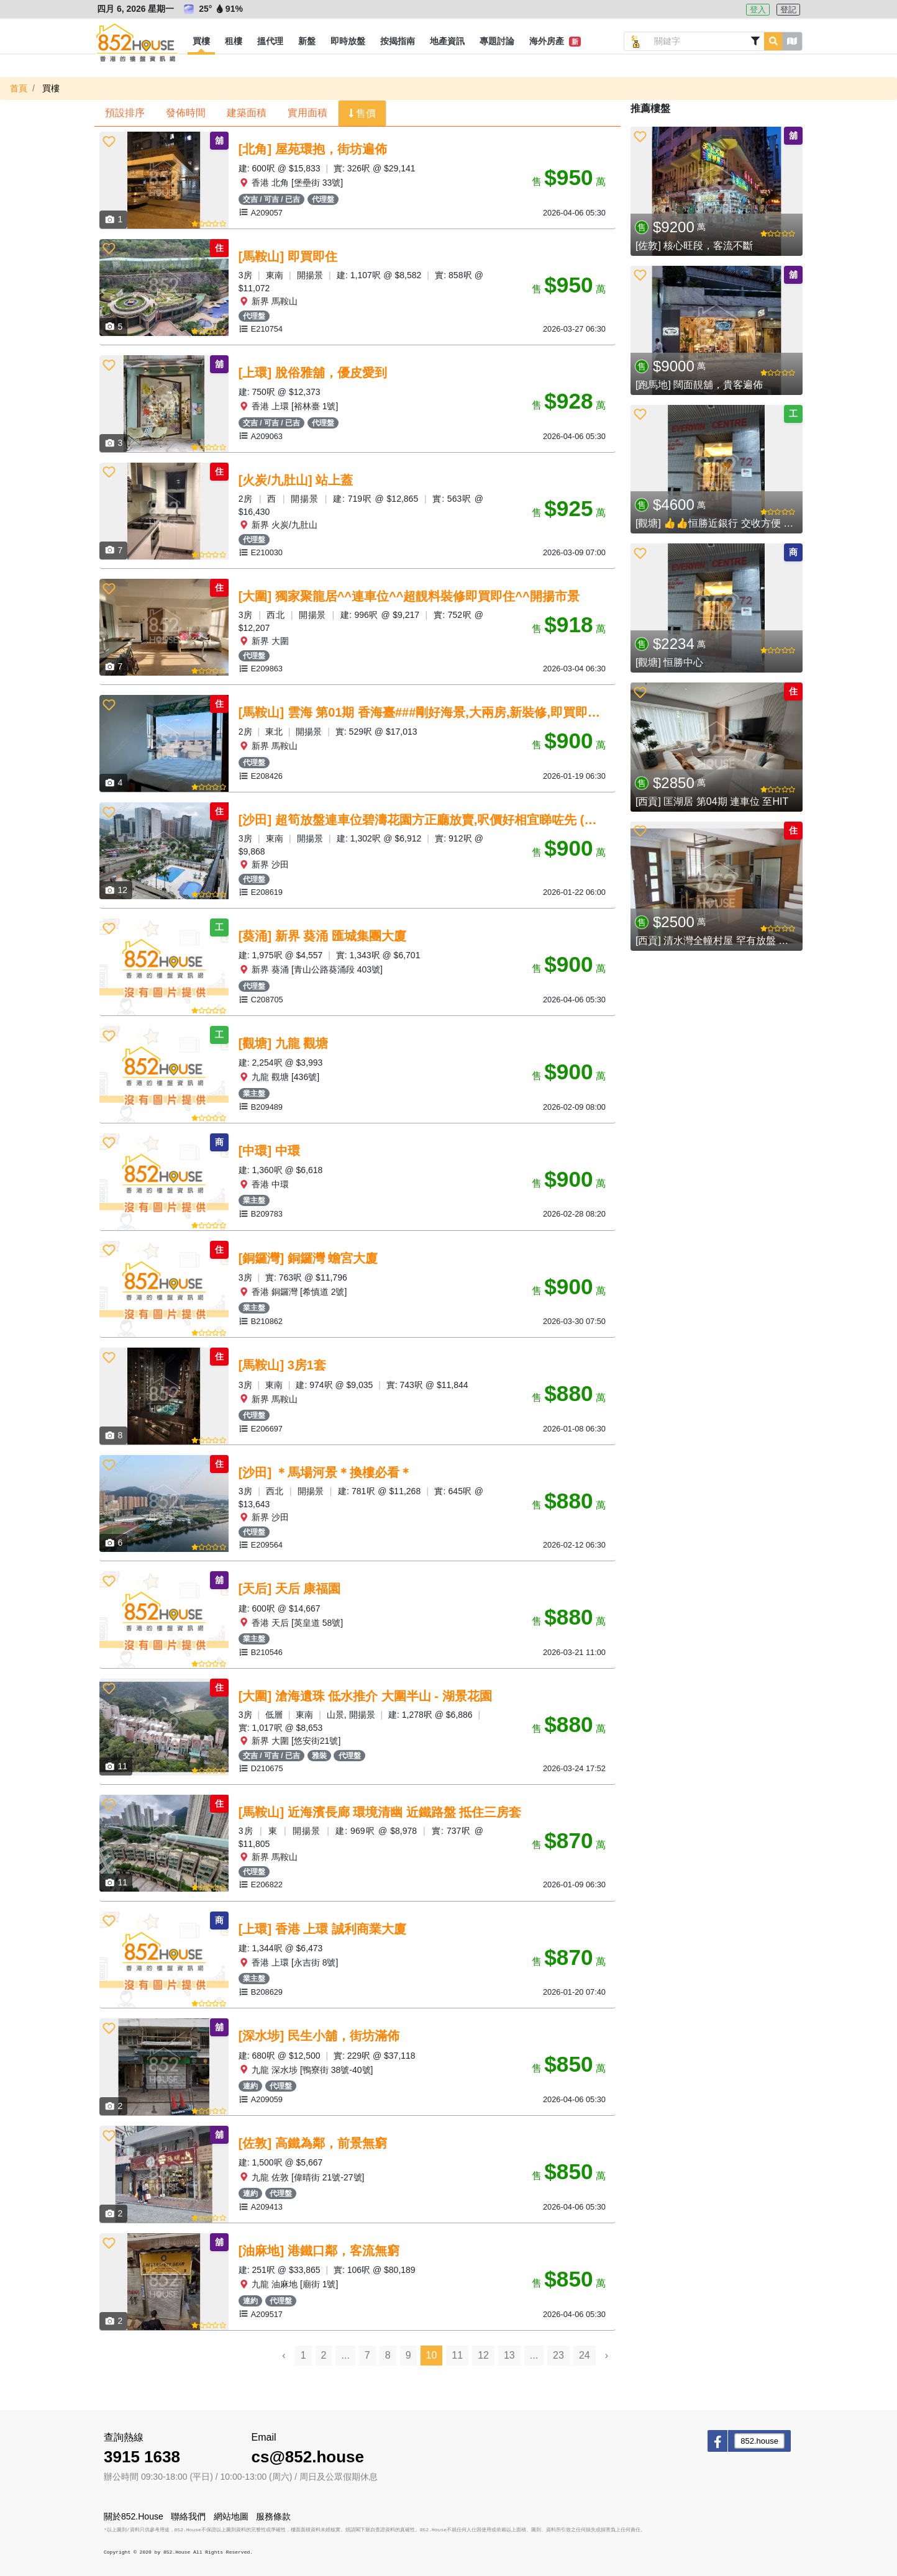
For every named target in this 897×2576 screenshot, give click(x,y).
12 (483, 2355)
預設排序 (125, 112)
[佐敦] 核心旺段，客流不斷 (694, 245)
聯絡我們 (188, 2516)
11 (457, 2355)
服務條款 (273, 2516)
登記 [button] (788, 9)
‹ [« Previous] (283, 2355)
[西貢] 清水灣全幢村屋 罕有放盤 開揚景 (721, 940)
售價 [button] (364, 113)
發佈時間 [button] (186, 112)
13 (509, 2355)
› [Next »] (606, 2355)
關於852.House (133, 2516)
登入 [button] (758, 9)
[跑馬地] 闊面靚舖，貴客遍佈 (699, 384)
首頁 (18, 88)
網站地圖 (231, 2516)
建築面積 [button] (246, 112)
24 (584, 2355)
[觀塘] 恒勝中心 (669, 662)
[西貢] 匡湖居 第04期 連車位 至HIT (711, 801)
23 (558, 2355)
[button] (201, 42)
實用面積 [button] (307, 112)
